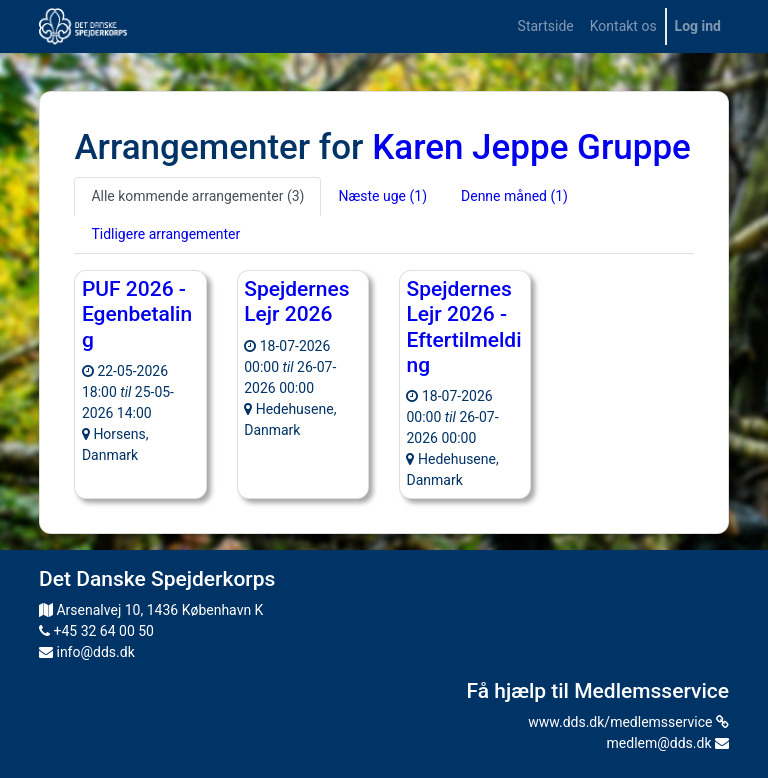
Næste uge (382, 196)
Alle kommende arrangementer (197, 196)
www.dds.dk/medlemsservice (628, 722)
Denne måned (514, 196)
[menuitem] (546, 26)
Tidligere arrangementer (165, 234)
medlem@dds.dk (668, 743)
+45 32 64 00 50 (96, 631)
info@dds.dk (87, 652)
